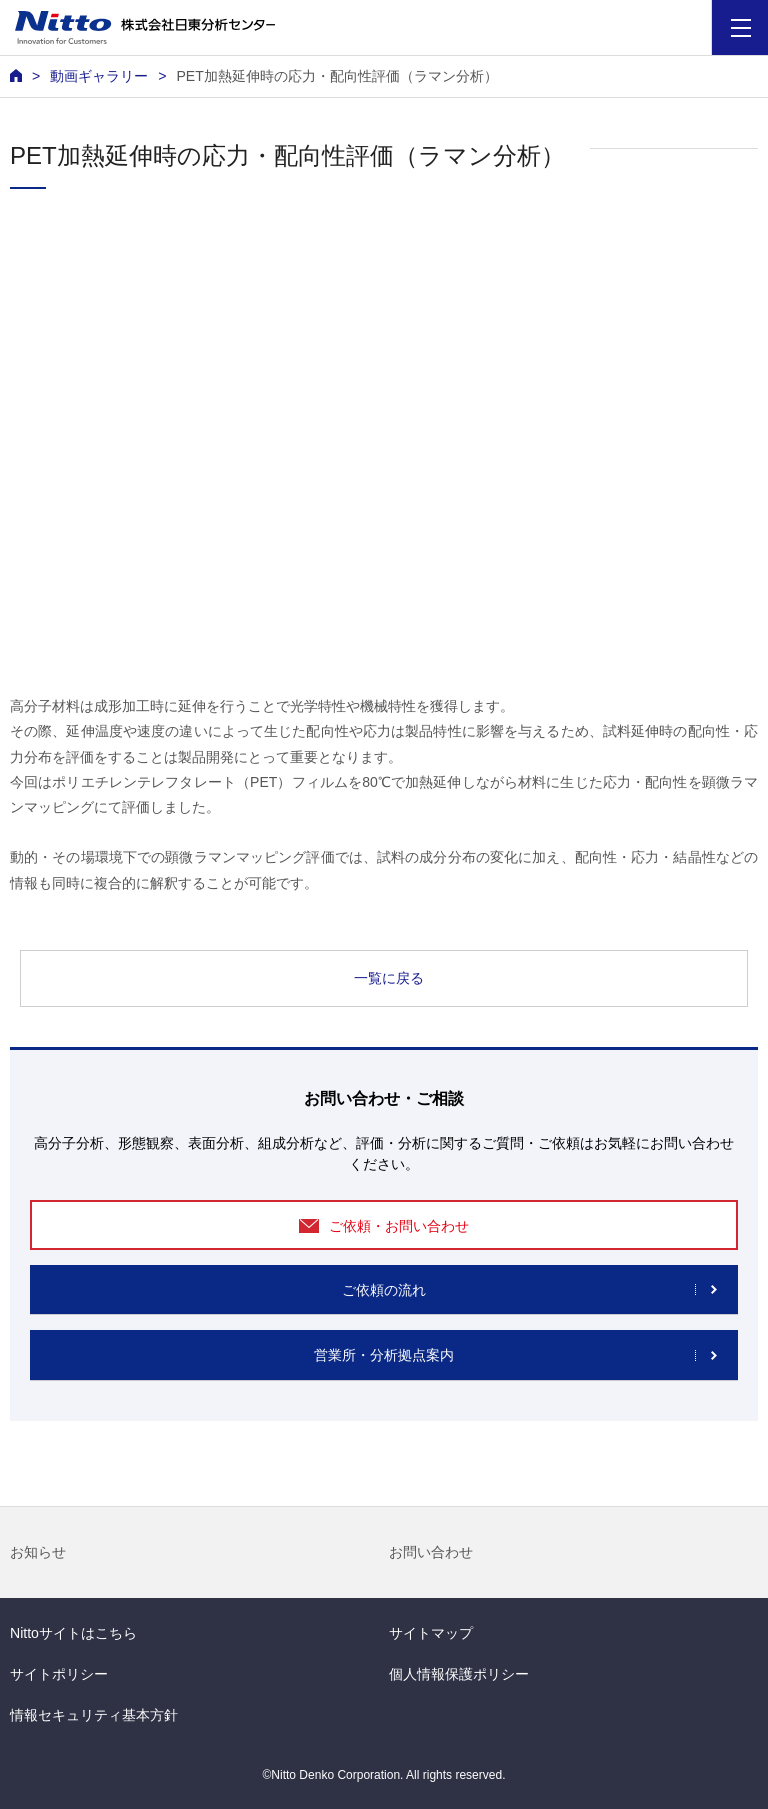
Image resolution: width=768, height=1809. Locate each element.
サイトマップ (431, 1633)
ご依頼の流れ (384, 1290)
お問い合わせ (431, 1552)
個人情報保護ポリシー (459, 1674)
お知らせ (38, 1552)
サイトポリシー (59, 1674)
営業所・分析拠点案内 (384, 1355)
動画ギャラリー (99, 76)
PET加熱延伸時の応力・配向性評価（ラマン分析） (336, 76)
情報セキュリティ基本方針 (94, 1715)
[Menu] (740, 27)
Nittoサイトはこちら (73, 1633)
